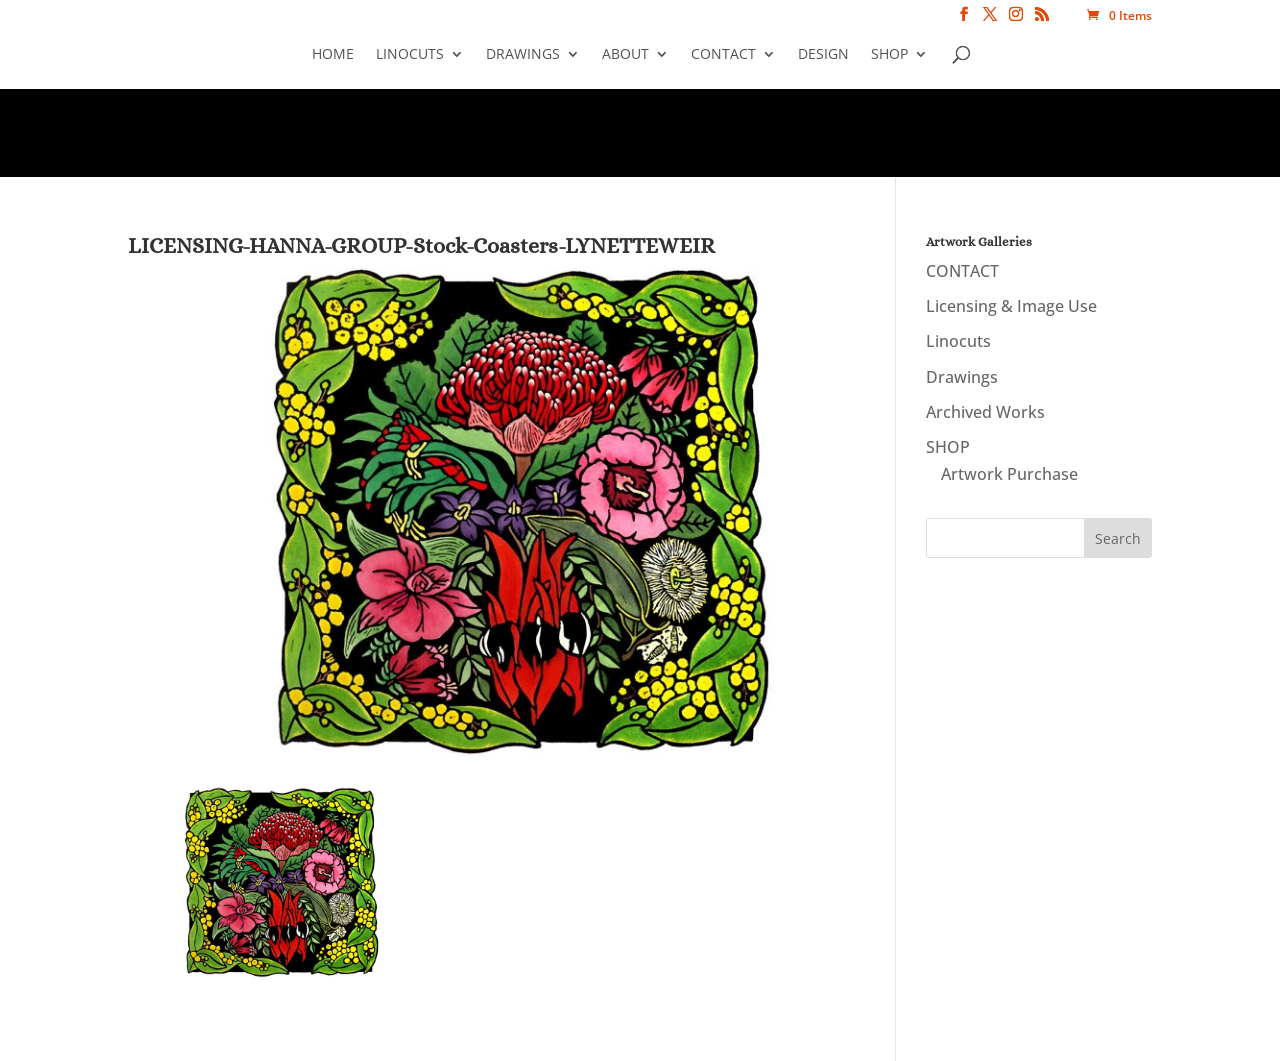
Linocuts (410, 55)
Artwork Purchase (1009, 474)
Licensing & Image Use (1011, 306)
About (625, 55)
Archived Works (985, 412)
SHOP (889, 55)
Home (333, 55)
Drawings (523, 55)
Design (823, 55)
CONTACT (723, 55)
